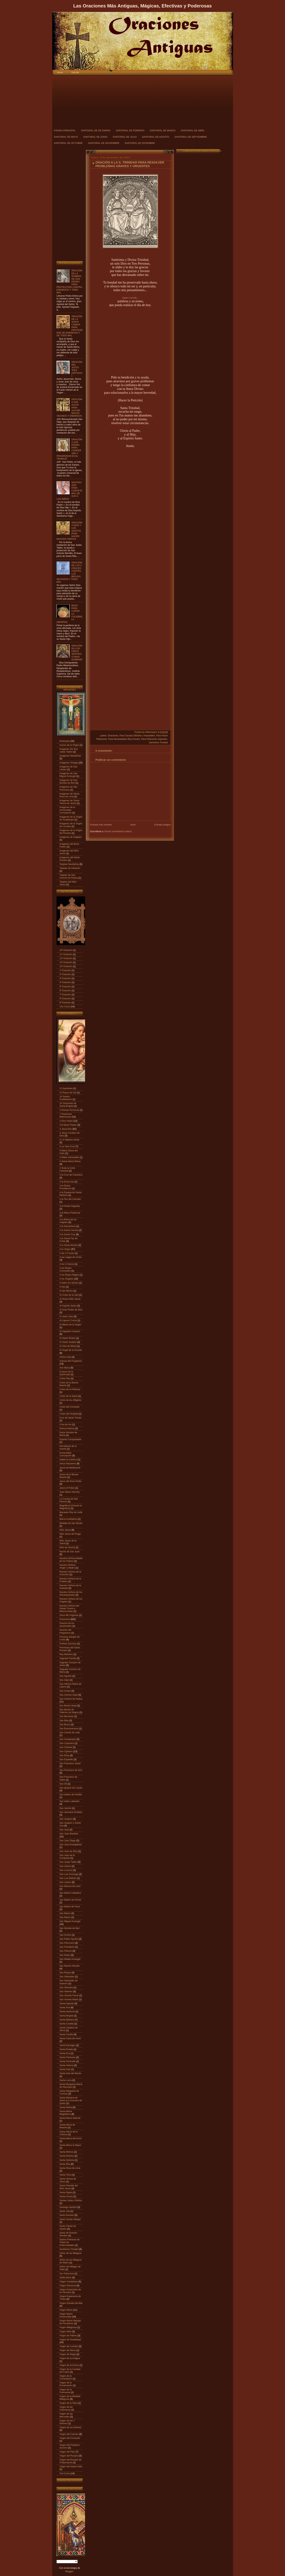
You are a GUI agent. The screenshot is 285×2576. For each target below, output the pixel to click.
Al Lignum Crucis (68, 1320)
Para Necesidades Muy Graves (124, 739)
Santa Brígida (66, 2015)
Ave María (64, 1367)
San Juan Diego (67, 1840)
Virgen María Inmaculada (66, 2315)
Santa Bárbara (66, 2019)
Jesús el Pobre (67, 1488)
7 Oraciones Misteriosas (65, 1115)
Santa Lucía (65, 2080)
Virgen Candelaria (68, 2281)
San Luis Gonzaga (68, 1874)
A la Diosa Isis (66, 1181)
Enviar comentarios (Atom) (118, 831)
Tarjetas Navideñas (69, 864)
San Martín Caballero (70, 1893)
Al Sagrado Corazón (69, 1331)
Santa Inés (64, 2069)
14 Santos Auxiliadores (65, 1098)
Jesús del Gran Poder (70, 1481)
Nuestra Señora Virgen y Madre (67, 1566)
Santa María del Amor (70, 2138)
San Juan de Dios (68, 1851)
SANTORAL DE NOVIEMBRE (103, 143)
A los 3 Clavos (66, 1264)
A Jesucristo (65, 1129)
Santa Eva (64, 2053)
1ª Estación (65, 970)
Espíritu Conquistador (70, 1439)
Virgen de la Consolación (65, 2377)
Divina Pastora (66, 1428)
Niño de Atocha (67, 1547)
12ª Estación (65, 958)
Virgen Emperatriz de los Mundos (70, 2291)
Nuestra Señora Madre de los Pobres (71, 1559)
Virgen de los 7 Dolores (67, 2422)
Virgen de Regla (67, 2354)
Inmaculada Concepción (65, 1454)
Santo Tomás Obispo (70, 2219)
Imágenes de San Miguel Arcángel (68, 774)
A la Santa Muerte (68, 1245)
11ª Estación (65, 954)
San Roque (65, 1972)
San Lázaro (65, 1882)
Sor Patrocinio (66, 2273)
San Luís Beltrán (67, 1878)
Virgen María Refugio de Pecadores (70, 2322)
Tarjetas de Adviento (69, 868)
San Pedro (64, 1955)
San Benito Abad (68, 1705)
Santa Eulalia (66, 2049)
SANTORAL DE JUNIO (95, 136)
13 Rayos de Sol (67, 1092)
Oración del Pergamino (65, 1631)
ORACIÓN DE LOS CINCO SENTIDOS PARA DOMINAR (76, 653)
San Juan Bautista (68, 1833)
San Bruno (64, 1724)
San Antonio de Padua (70, 1699)
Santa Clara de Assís (70, 2038)
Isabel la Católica (68, 1459)
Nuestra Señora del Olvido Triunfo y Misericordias (69, 1609)
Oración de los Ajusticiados (66, 1624)
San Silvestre (66, 1987)
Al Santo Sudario (68, 1342)
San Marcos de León (70, 1886)
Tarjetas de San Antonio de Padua (68, 876)
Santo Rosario (66, 2215)
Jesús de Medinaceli (69, 1467)
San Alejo (64, 1680)
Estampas (64, 741)
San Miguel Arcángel (70, 1921)
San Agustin (65, 1676)
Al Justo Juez (66, 1316)
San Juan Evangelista (70, 1844)
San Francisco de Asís (70, 1770)
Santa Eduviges (67, 2045)
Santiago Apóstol (68, 2207)
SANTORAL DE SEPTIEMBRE (190, 136)
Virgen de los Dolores (70, 2427)
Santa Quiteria (66, 2160)
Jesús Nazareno (67, 1463)
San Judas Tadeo (68, 1862)
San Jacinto (65, 1808)
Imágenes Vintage (68, 762)
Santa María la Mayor (70, 2145)
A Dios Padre (66, 1121)
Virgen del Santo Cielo (70, 2466)
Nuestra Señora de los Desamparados (70, 1593)
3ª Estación (65, 978)
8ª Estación (65, 998)
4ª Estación (65, 982)
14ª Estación (65, 966)
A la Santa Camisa (68, 1230)
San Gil (63, 1784)
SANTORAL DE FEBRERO (130, 130)
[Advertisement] (142, 101)
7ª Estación (65, 994)
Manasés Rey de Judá (70, 1512)
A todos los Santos (68, 1283)
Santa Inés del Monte (70, 2073)
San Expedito (66, 1759)
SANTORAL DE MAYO (66, 136)
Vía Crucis (64, 1006)
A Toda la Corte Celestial (67, 1169)
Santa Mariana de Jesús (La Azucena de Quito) (70, 2100)
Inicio (133, 824)
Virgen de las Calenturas (66, 2408)
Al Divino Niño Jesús (70, 1299)
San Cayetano (66, 1743)
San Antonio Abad (68, 1695)
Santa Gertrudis (67, 2061)
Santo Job (64, 2211)
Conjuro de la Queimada (66, 1373)
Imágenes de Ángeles (70, 837)
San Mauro (65, 1917)
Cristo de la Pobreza (69, 1389)
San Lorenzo (66, 1870)
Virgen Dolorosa (67, 2285)
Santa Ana (64, 2007)
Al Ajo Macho (66, 1291)
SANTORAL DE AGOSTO (155, 136)
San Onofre (65, 1935)
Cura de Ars (65, 1424)
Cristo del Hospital (68, 1413)
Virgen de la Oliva (68, 2403)
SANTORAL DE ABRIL (193, 130)
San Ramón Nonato (69, 1966)
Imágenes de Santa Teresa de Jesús (69, 802)
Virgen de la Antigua (69, 2358)
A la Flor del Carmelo (70, 1199)
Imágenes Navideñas (70, 756)
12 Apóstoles (66, 1088)
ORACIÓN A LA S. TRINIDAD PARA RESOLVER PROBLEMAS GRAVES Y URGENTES (129, 164)
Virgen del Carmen (69, 2434)
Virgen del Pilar (67, 2452)
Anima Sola (65, 1357)
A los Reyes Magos (69, 1275)
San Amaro (65, 1691)
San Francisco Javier (70, 1763)
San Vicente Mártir (68, 1999)
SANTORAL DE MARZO (163, 130)
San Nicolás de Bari (69, 1928)
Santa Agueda (66, 2003)
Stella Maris (65, 2277)
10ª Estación (65, 950)
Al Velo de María (67, 1346)
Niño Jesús (65, 1530)
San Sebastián (66, 1976)
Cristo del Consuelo (69, 1407)
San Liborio (65, 1866)
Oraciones (64, 1619)
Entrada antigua (162, 824)
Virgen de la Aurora (69, 2365)
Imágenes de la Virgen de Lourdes (70, 825)
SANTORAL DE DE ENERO (96, 130)
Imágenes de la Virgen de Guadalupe (70, 818)
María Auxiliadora (68, 1519)
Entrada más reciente (101, 824)
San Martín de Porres (70, 1900)
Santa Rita (64, 2164)
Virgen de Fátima (68, 2335)
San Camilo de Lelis (69, 1732)
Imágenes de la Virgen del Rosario (70, 831)
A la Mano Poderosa (69, 1213)
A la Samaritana (67, 1226)
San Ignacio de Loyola (70, 1788)
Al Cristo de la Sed (68, 1295)
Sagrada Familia (67, 1658)
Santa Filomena (67, 2057)
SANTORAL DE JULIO (125, 136)
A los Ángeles (66, 1279)
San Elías (64, 1755)
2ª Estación (65, 974)
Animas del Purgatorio (70, 1361)
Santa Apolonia (67, 2011)
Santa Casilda (66, 2023)
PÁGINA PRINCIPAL (65, 130)
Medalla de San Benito (71, 1523)
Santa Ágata (65, 2192)
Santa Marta (65, 2107)
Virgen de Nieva (67, 2350)
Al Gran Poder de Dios (70, 1309)
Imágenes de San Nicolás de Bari (68, 781)
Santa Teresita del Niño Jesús (68, 2187)
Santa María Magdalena (65, 2112)
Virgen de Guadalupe (70, 2339)
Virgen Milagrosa (68, 2327)
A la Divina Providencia (65, 1187)
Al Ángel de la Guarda (70, 1350)
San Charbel (65, 1747)
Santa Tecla (65, 2175)
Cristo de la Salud (68, 1396)
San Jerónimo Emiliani (70, 1812)
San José (64, 1829)
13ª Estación (65, 962)
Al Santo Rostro (67, 1338)
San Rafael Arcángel (69, 1959)
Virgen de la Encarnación (65, 2384)
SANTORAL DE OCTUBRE (68, 143)
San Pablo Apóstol (68, 1939)
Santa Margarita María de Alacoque (70, 2085)
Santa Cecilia (66, 2034)
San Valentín (65, 1991)
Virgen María (66, 2310)
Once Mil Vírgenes (68, 1615)
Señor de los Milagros (70, 2253)
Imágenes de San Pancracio (68, 788)
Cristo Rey (64, 1378)
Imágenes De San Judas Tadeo (68, 750)
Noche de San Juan (69, 1551)
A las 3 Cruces (66, 1253)
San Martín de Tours (69, 1906)
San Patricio (65, 1951)
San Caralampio (67, 1739)
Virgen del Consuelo (69, 2438)
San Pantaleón (67, 1947)
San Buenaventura (68, 1728)
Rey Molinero (66, 1654)
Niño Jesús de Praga (70, 1534)
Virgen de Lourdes (68, 2346)
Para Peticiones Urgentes (154, 739)
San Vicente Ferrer (69, 1995)
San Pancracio (66, 1943)
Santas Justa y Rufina (70, 2200)
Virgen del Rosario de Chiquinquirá (70, 2461)
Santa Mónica (66, 2152)
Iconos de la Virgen (69, 745)
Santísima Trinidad (68, 2249)
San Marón (65, 1913)
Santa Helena (66, 2065)
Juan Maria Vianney (69, 1492)
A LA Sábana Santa (69, 1139)
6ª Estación (65, 990)
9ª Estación (65, 1002)
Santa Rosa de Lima (69, 2168)
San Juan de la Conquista (67, 1856)
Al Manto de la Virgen (70, 1324)
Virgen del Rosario (68, 2456)
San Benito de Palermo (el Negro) (69, 1711)
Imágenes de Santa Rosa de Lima (69, 795)
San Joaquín (65, 1819)
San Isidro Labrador (69, 1801)
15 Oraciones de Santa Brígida (67, 1104)
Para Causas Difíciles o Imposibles (137, 735)
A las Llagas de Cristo (70, 1257)
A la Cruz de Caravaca (70, 1175)
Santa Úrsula (66, 2196)
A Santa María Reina (70, 1161)
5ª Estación (65, 986)
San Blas (64, 1720)
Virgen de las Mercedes (66, 2415)
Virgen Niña (65, 2331)
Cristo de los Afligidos (70, 1400)
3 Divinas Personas (69, 1110)
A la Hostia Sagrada (69, 1206)
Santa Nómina (66, 2156)
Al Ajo (62, 1287)
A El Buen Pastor (68, 1125)
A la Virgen (65, 1249)
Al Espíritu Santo (68, 1305)
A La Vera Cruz (67, 1146)
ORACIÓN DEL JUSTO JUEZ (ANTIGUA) (76, 369)
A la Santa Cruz (67, 1234)
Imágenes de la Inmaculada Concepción (67, 810)
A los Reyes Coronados (65, 1269)
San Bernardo (66, 1716)
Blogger (69, 2571)
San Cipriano (66, 1751)
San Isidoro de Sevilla (70, 1794)
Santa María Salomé (69, 2118)
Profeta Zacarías (67, 1643)
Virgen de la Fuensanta (65, 2391)
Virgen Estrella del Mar (71, 2303)
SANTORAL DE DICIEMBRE (140, 143)
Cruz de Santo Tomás (70, 1417)
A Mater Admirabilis (69, 1157)
